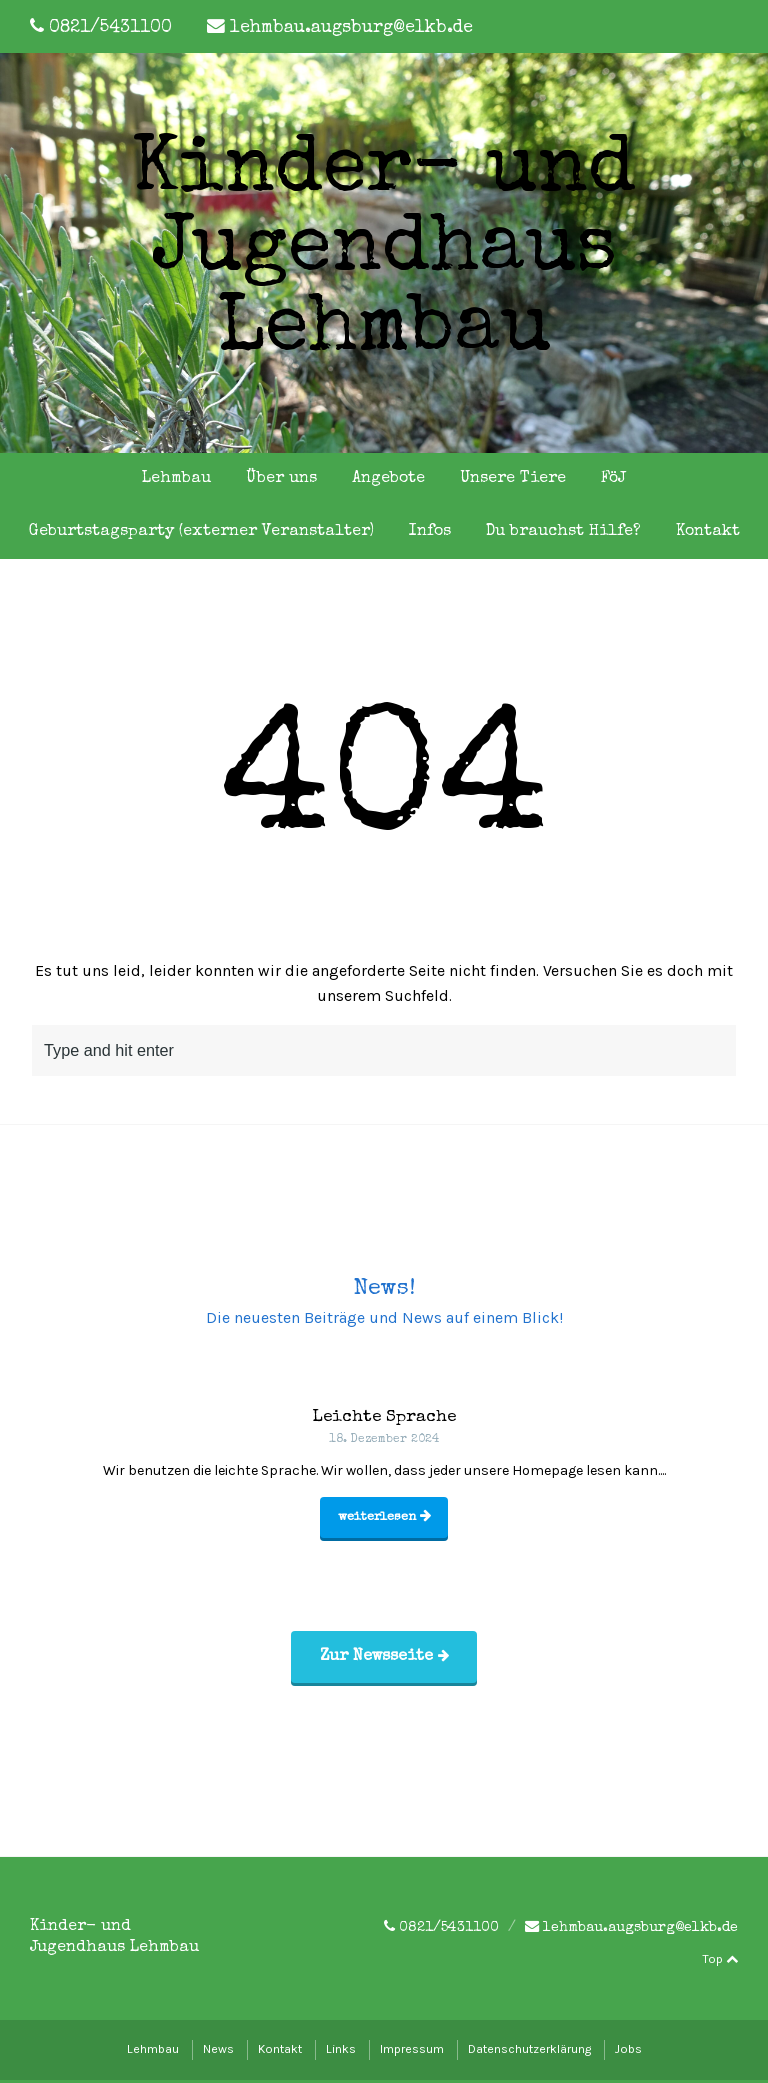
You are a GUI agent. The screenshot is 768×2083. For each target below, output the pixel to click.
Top (720, 1962)
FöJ (613, 479)
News (218, 2052)
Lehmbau (176, 479)
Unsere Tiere (513, 479)
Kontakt (708, 532)
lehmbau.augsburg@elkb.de (351, 28)
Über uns (281, 479)
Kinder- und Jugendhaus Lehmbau (384, 253)
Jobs (628, 2052)
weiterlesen (384, 1519)
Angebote (388, 479)
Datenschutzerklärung (529, 2052)
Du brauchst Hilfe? (563, 532)
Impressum (412, 2052)
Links (341, 2052)
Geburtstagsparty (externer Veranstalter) (201, 532)
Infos (430, 532)
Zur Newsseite (384, 1660)
